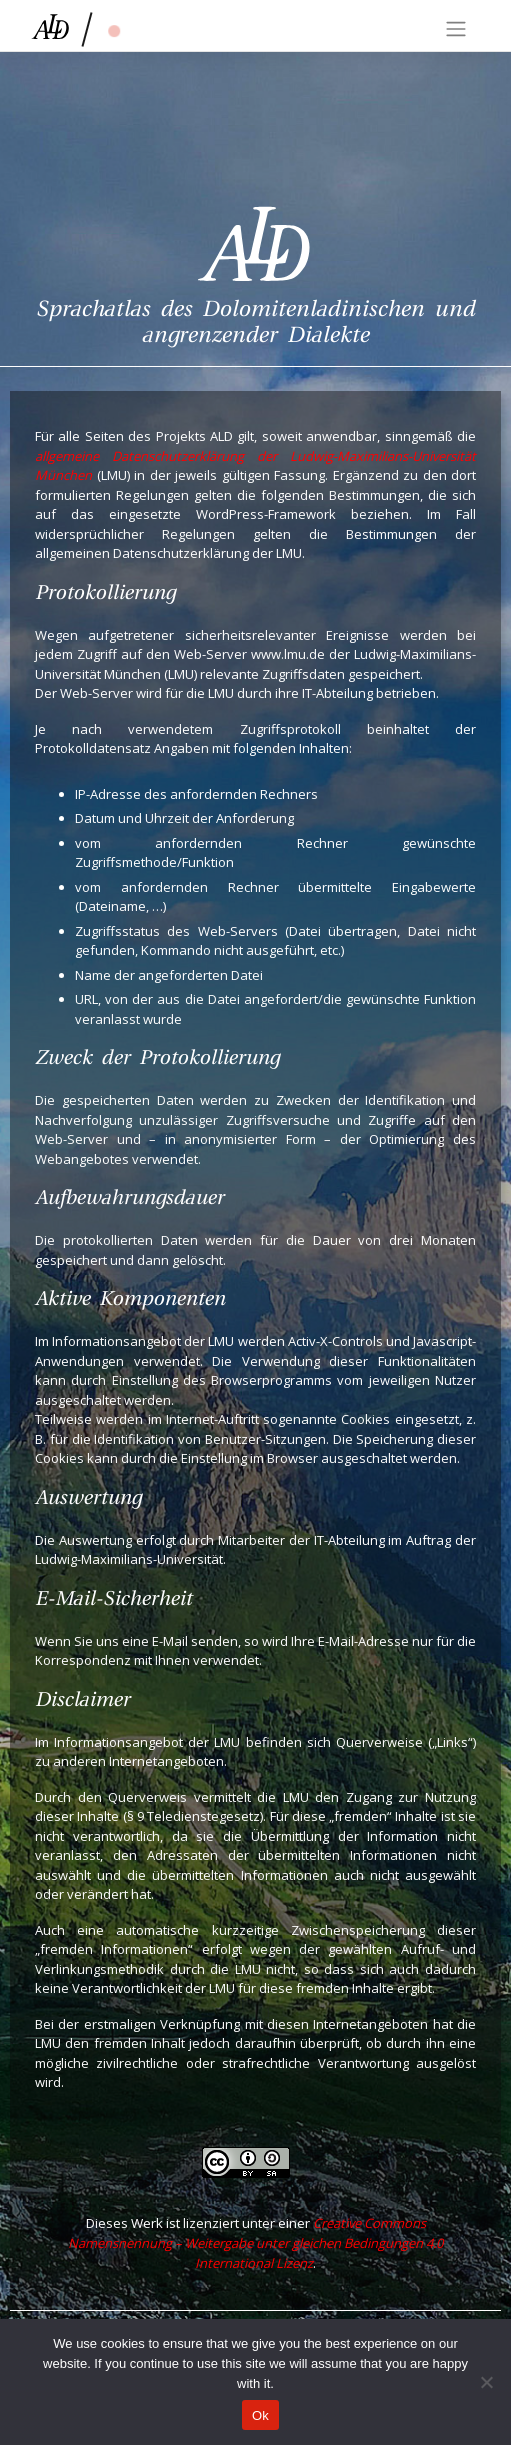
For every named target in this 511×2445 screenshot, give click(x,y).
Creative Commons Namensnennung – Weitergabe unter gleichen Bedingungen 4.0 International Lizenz (255, 2243)
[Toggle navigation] (456, 29)
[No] (486, 2382)
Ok (260, 2415)
